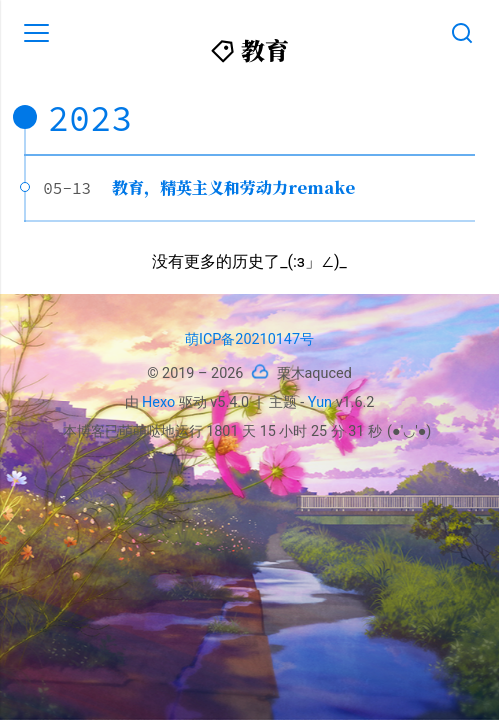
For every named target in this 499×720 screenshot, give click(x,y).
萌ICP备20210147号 (249, 339)
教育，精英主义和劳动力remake (233, 187)
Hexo (158, 402)
